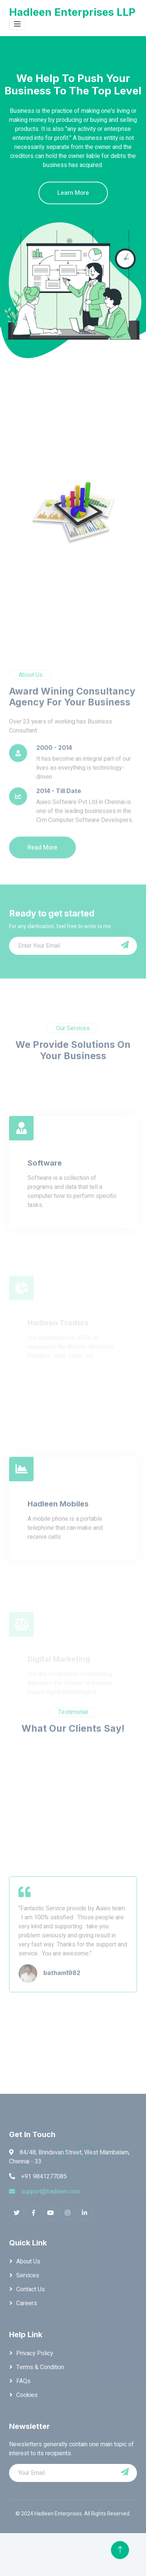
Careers (26, 2303)
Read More (42, 909)
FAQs (23, 2381)
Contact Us (30, 2289)
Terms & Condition (40, 2367)
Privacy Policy (34, 2353)
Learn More (73, 192)
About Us (28, 2261)
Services (27, 2275)
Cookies (27, 2395)
